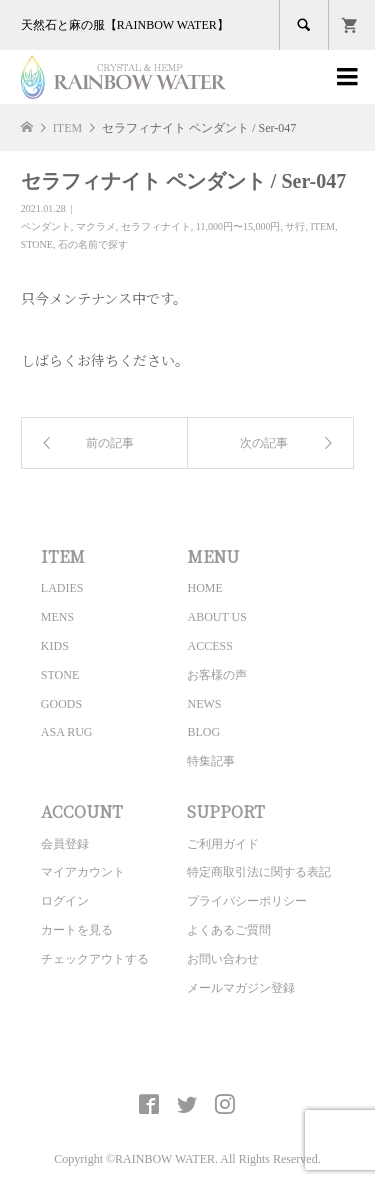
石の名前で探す (93, 244)
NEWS (204, 704)
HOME (204, 588)
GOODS (61, 704)
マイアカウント (83, 872)
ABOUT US (216, 617)
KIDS (55, 646)
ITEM (322, 226)
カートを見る (77, 930)
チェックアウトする (95, 959)
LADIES (62, 588)
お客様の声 (217, 675)
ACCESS (209, 646)
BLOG (203, 732)
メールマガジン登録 (241, 988)
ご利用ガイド (223, 844)
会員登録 (65, 844)
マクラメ (96, 226)
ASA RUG (67, 732)
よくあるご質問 (229, 930)
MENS (57, 617)
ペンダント (46, 226)
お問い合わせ (223, 959)
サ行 (295, 226)
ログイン (65, 901)
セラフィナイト (156, 226)
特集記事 (211, 761)
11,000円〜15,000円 (238, 226)
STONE (37, 244)
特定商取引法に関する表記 (259, 872)
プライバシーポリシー (247, 901)
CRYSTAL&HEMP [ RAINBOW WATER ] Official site (187, 1058)
